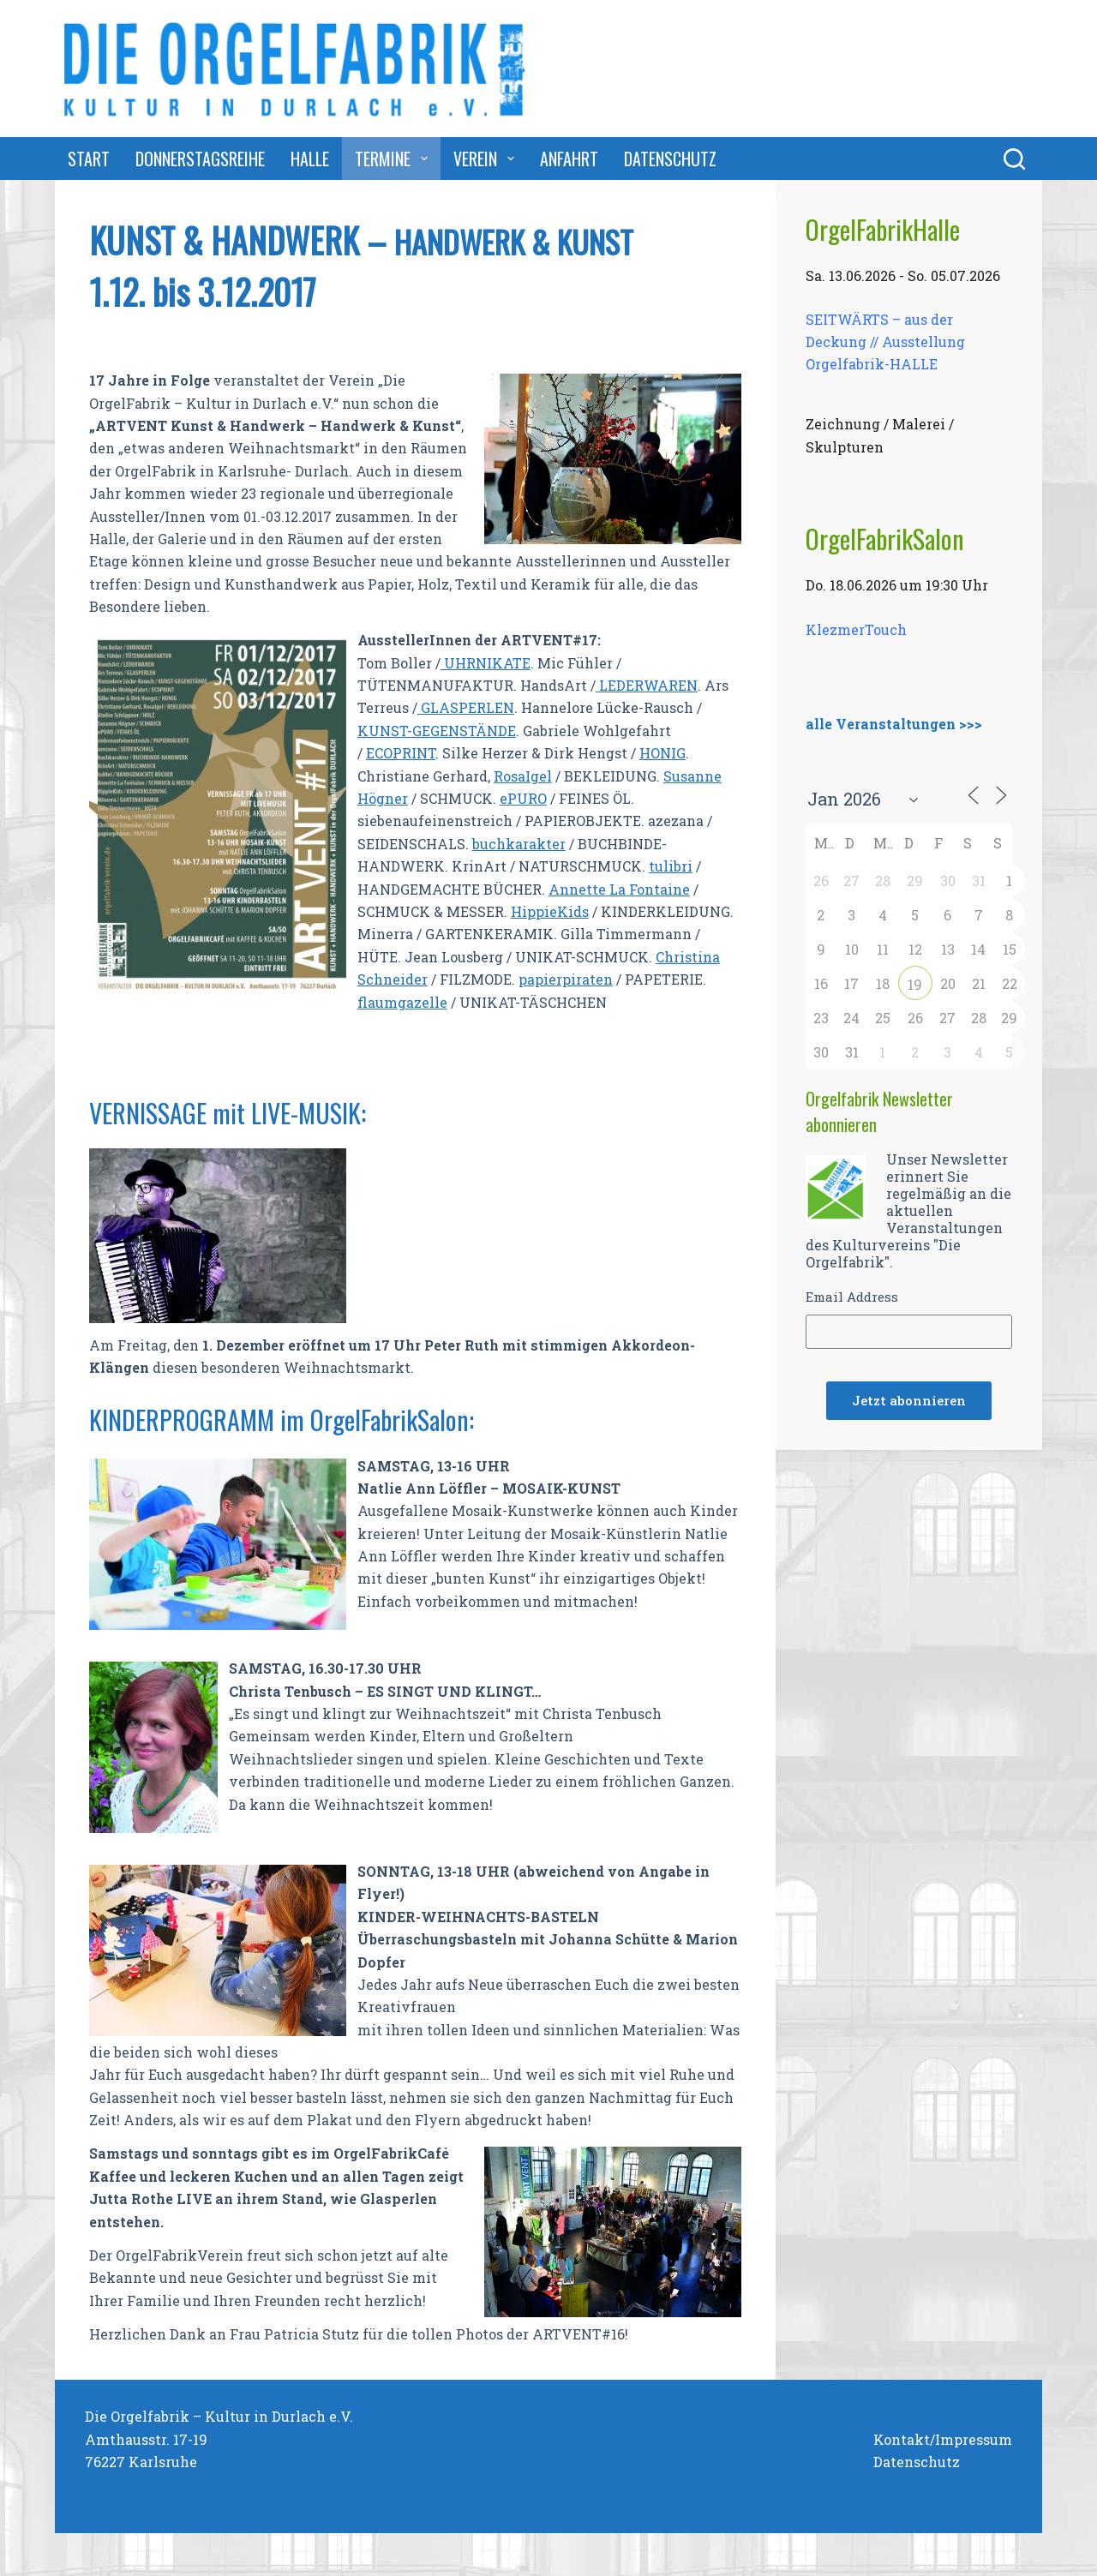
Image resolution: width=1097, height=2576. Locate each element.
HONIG (662, 753)
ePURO (523, 798)
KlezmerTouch (856, 629)
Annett (573, 889)
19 (915, 984)
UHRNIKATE (486, 663)
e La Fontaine (644, 889)
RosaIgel (523, 776)
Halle (310, 158)
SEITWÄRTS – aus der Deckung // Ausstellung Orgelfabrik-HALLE (885, 341)
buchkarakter (519, 844)
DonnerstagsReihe (200, 158)
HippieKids (550, 911)
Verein (487, 158)
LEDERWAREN (647, 685)
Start (89, 158)
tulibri (670, 866)
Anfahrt (569, 158)
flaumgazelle (402, 1002)
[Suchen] (1014, 159)
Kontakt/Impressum (942, 2439)
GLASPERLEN (465, 707)
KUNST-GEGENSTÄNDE (436, 731)
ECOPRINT (400, 753)
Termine (395, 158)
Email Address (852, 1296)
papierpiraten (566, 979)
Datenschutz (670, 158)
